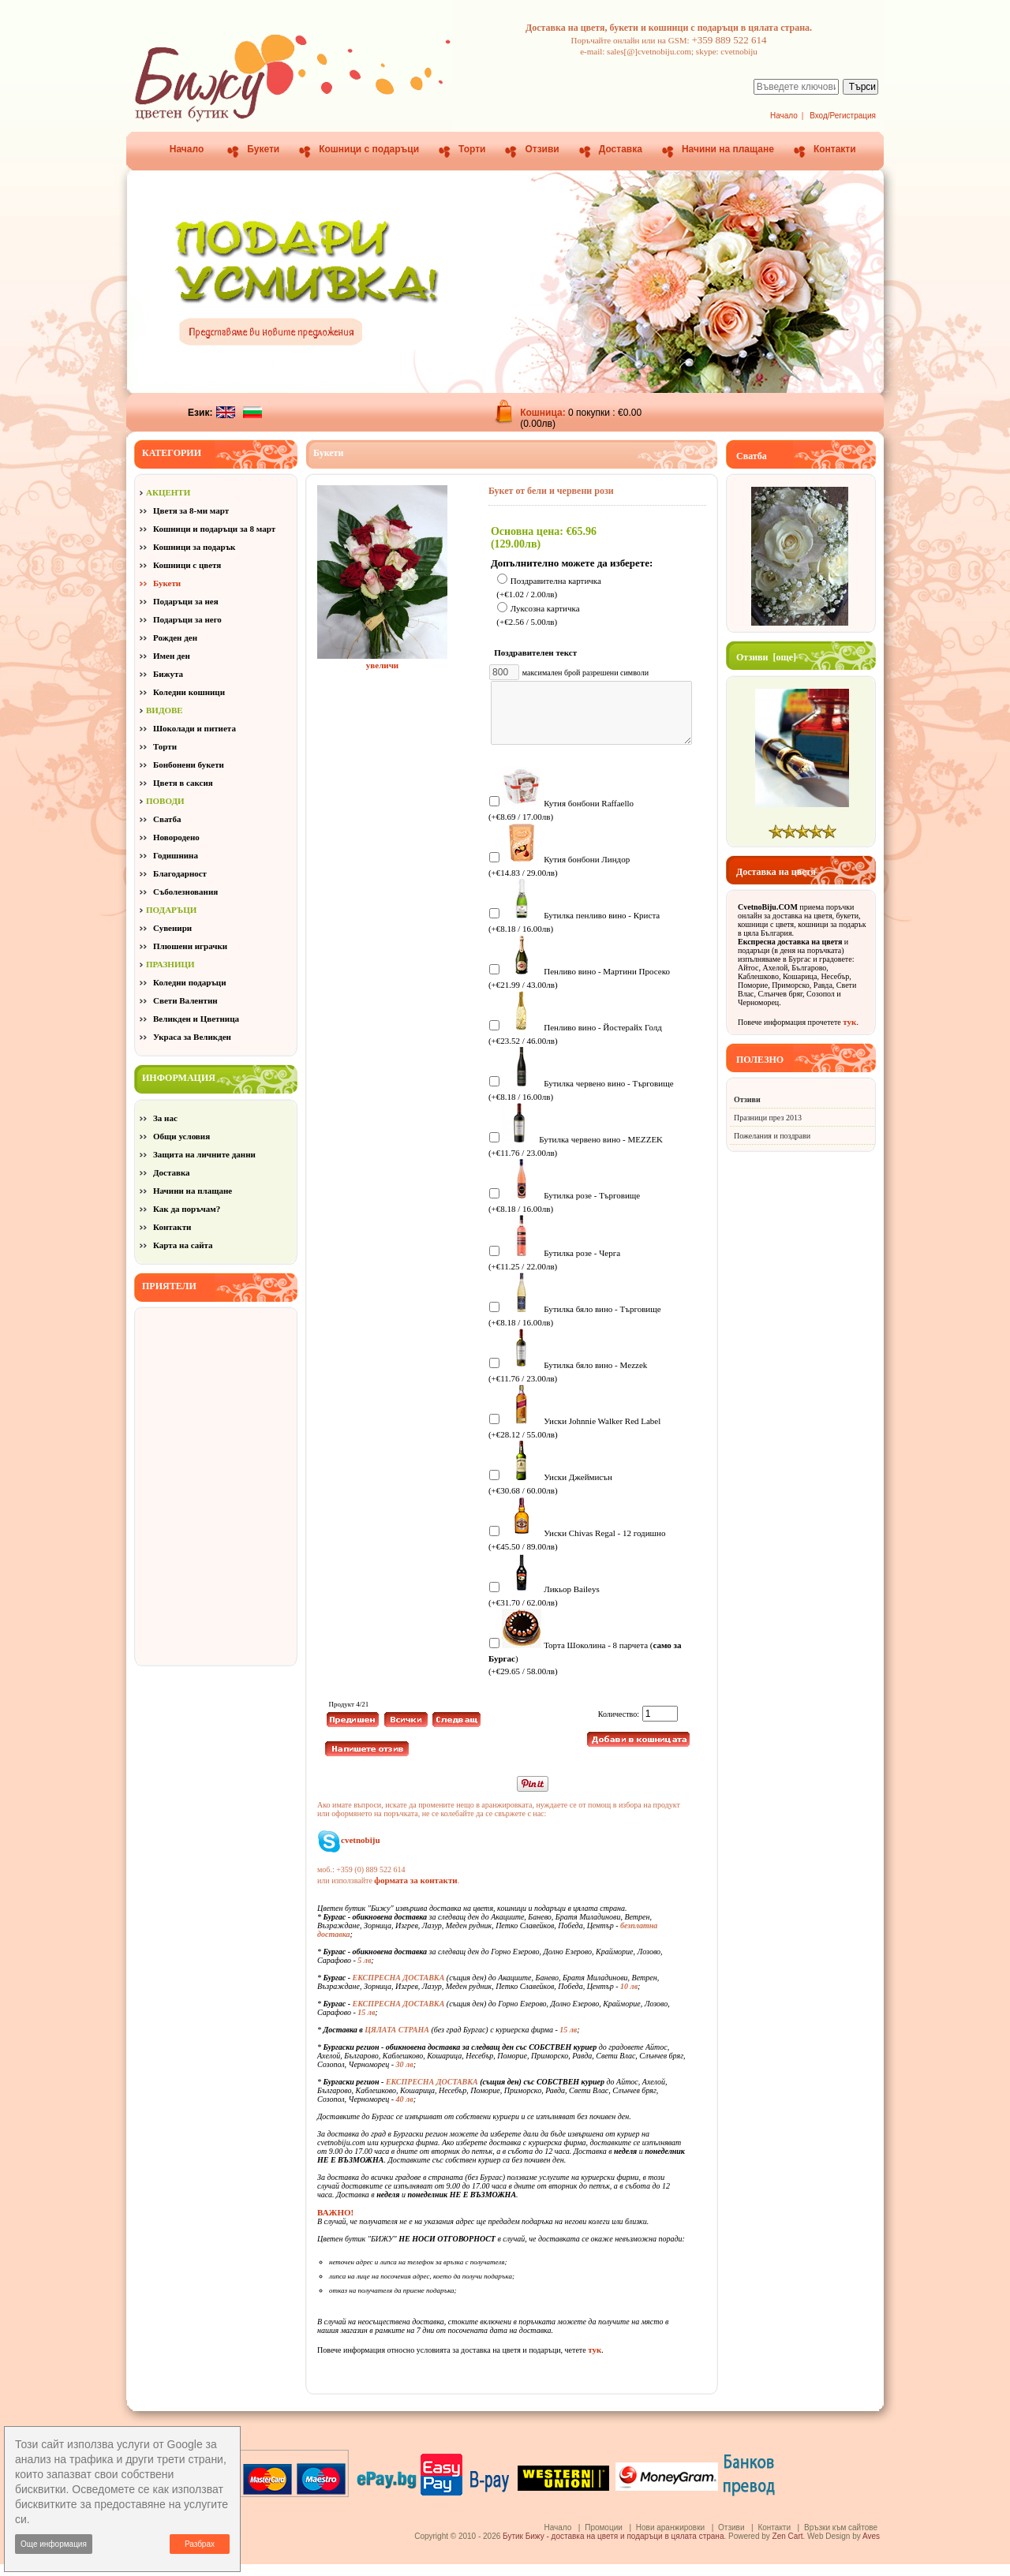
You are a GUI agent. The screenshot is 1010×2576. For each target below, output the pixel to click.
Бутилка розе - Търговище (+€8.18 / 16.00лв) (564, 1213)
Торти (471, 149)
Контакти (835, 149)
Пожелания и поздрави (772, 1135)
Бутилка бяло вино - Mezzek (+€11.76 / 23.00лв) (567, 1382)
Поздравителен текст (538, 652)
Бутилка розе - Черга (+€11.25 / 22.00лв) (554, 1270)
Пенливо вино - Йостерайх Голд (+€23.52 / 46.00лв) (575, 1045)
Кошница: (544, 412)
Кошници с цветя (187, 565)
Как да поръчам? (186, 1208)
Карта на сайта (183, 1245)
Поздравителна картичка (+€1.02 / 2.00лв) (548, 587)
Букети (263, 149)
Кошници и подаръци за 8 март (214, 528)
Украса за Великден (192, 1036)
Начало (784, 115)
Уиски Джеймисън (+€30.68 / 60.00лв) (550, 1494)
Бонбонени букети (188, 764)
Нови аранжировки (670, 2539)
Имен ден (171, 655)
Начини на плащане (728, 149)
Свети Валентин (185, 1000)
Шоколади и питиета (194, 728)
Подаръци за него (187, 619)
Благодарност (180, 873)
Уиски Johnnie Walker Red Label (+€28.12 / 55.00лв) (574, 1438)
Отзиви (542, 149)
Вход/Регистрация (843, 115)
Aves (871, 2548)
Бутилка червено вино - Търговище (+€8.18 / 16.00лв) (581, 1101)
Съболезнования (185, 891)
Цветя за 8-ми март (191, 510)
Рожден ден (175, 637)
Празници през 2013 (768, 1117)
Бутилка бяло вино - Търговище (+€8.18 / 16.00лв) (574, 1326)
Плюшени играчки (190, 946)
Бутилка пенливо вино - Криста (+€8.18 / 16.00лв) (574, 933)
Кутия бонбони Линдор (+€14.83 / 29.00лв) (559, 877)
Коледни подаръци (189, 982)
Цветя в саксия (183, 782)
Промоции (604, 2539)
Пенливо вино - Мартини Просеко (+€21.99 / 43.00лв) (579, 989)
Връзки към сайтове (840, 2539)
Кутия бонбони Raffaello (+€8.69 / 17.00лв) (561, 821)
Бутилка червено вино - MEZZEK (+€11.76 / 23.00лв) (575, 1157)
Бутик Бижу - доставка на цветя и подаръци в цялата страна (613, 2548)
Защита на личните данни (204, 1154)
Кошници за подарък (194, 546)
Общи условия (181, 1136)
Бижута (168, 674)
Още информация (54, 2544)
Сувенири (172, 928)
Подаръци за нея (186, 601)
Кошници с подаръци (369, 149)
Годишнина (175, 855)
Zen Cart (787, 2548)
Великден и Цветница (196, 1018)
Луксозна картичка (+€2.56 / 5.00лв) (537, 615)
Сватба (167, 819)
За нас (165, 1118)
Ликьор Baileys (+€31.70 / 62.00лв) (544, 1607)
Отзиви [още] (766, 657)
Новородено (176, 837)
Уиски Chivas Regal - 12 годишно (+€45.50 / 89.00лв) (577, 1550)
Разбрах (200, 2544)
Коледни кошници (189, 692)
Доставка (620, 149)
